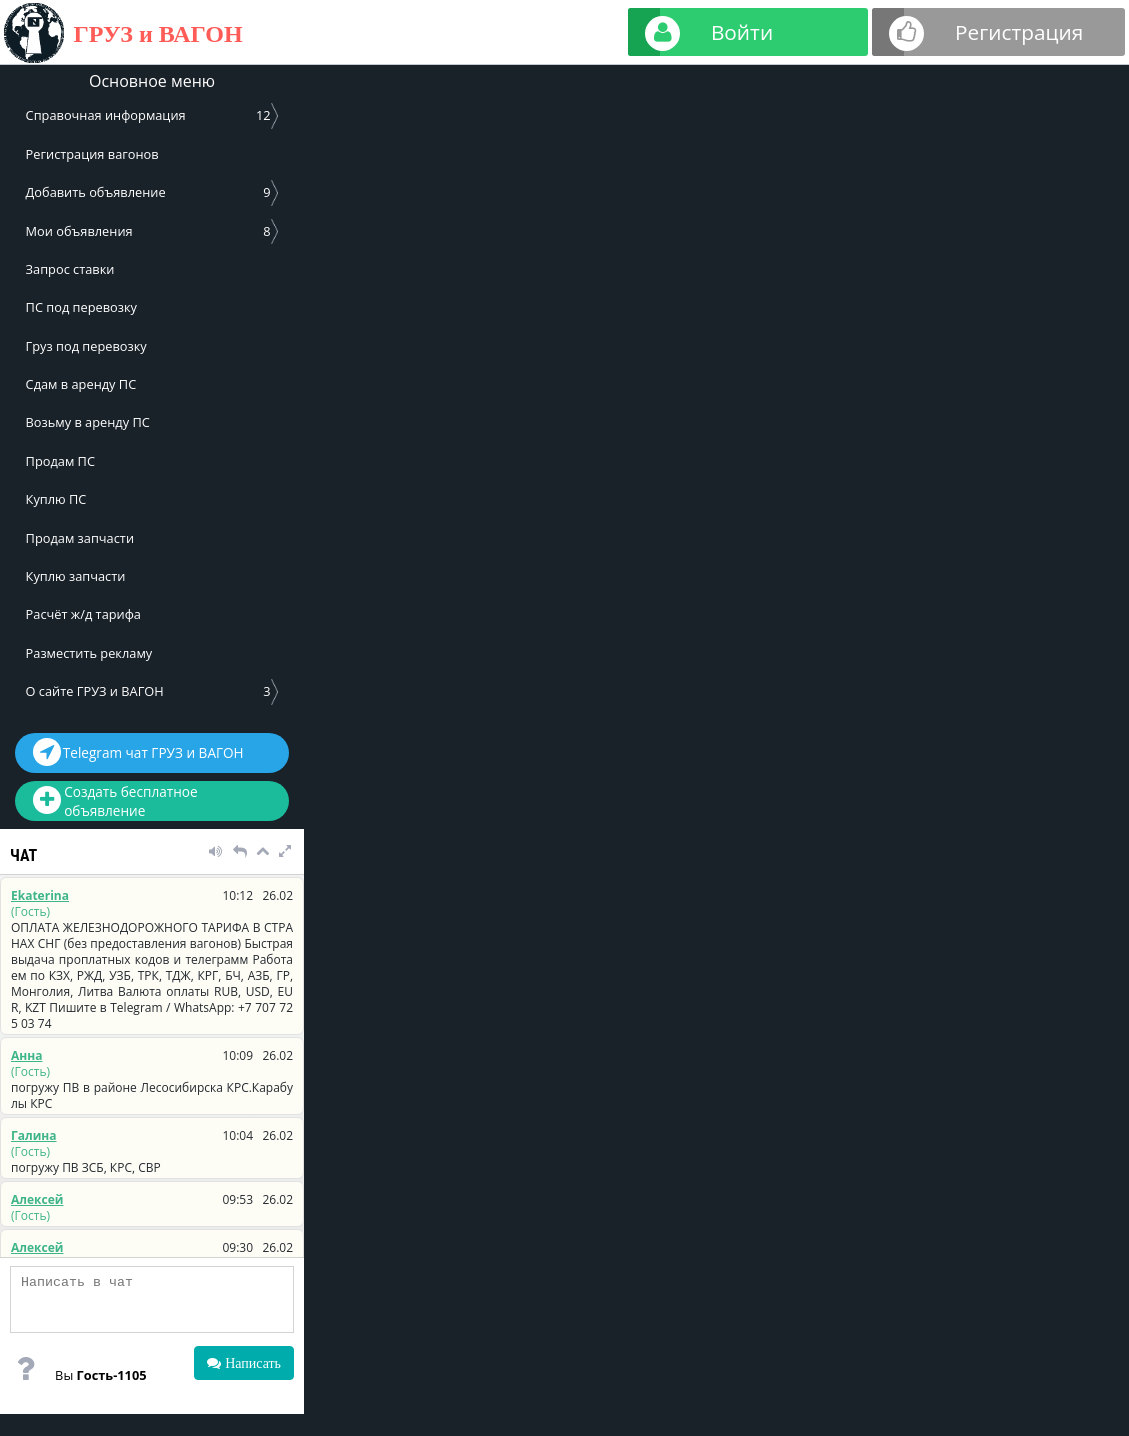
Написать (251, 1363)
